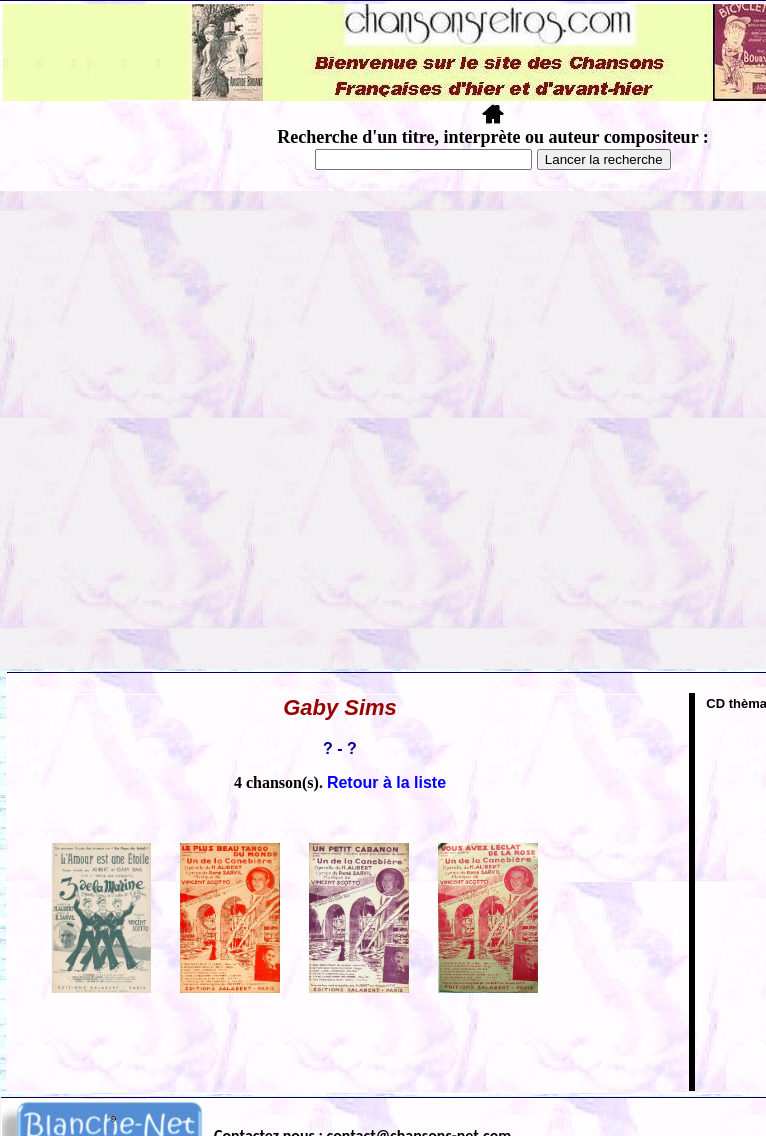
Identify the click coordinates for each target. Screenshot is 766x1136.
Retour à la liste (386, 782)
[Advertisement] (229, 430)
